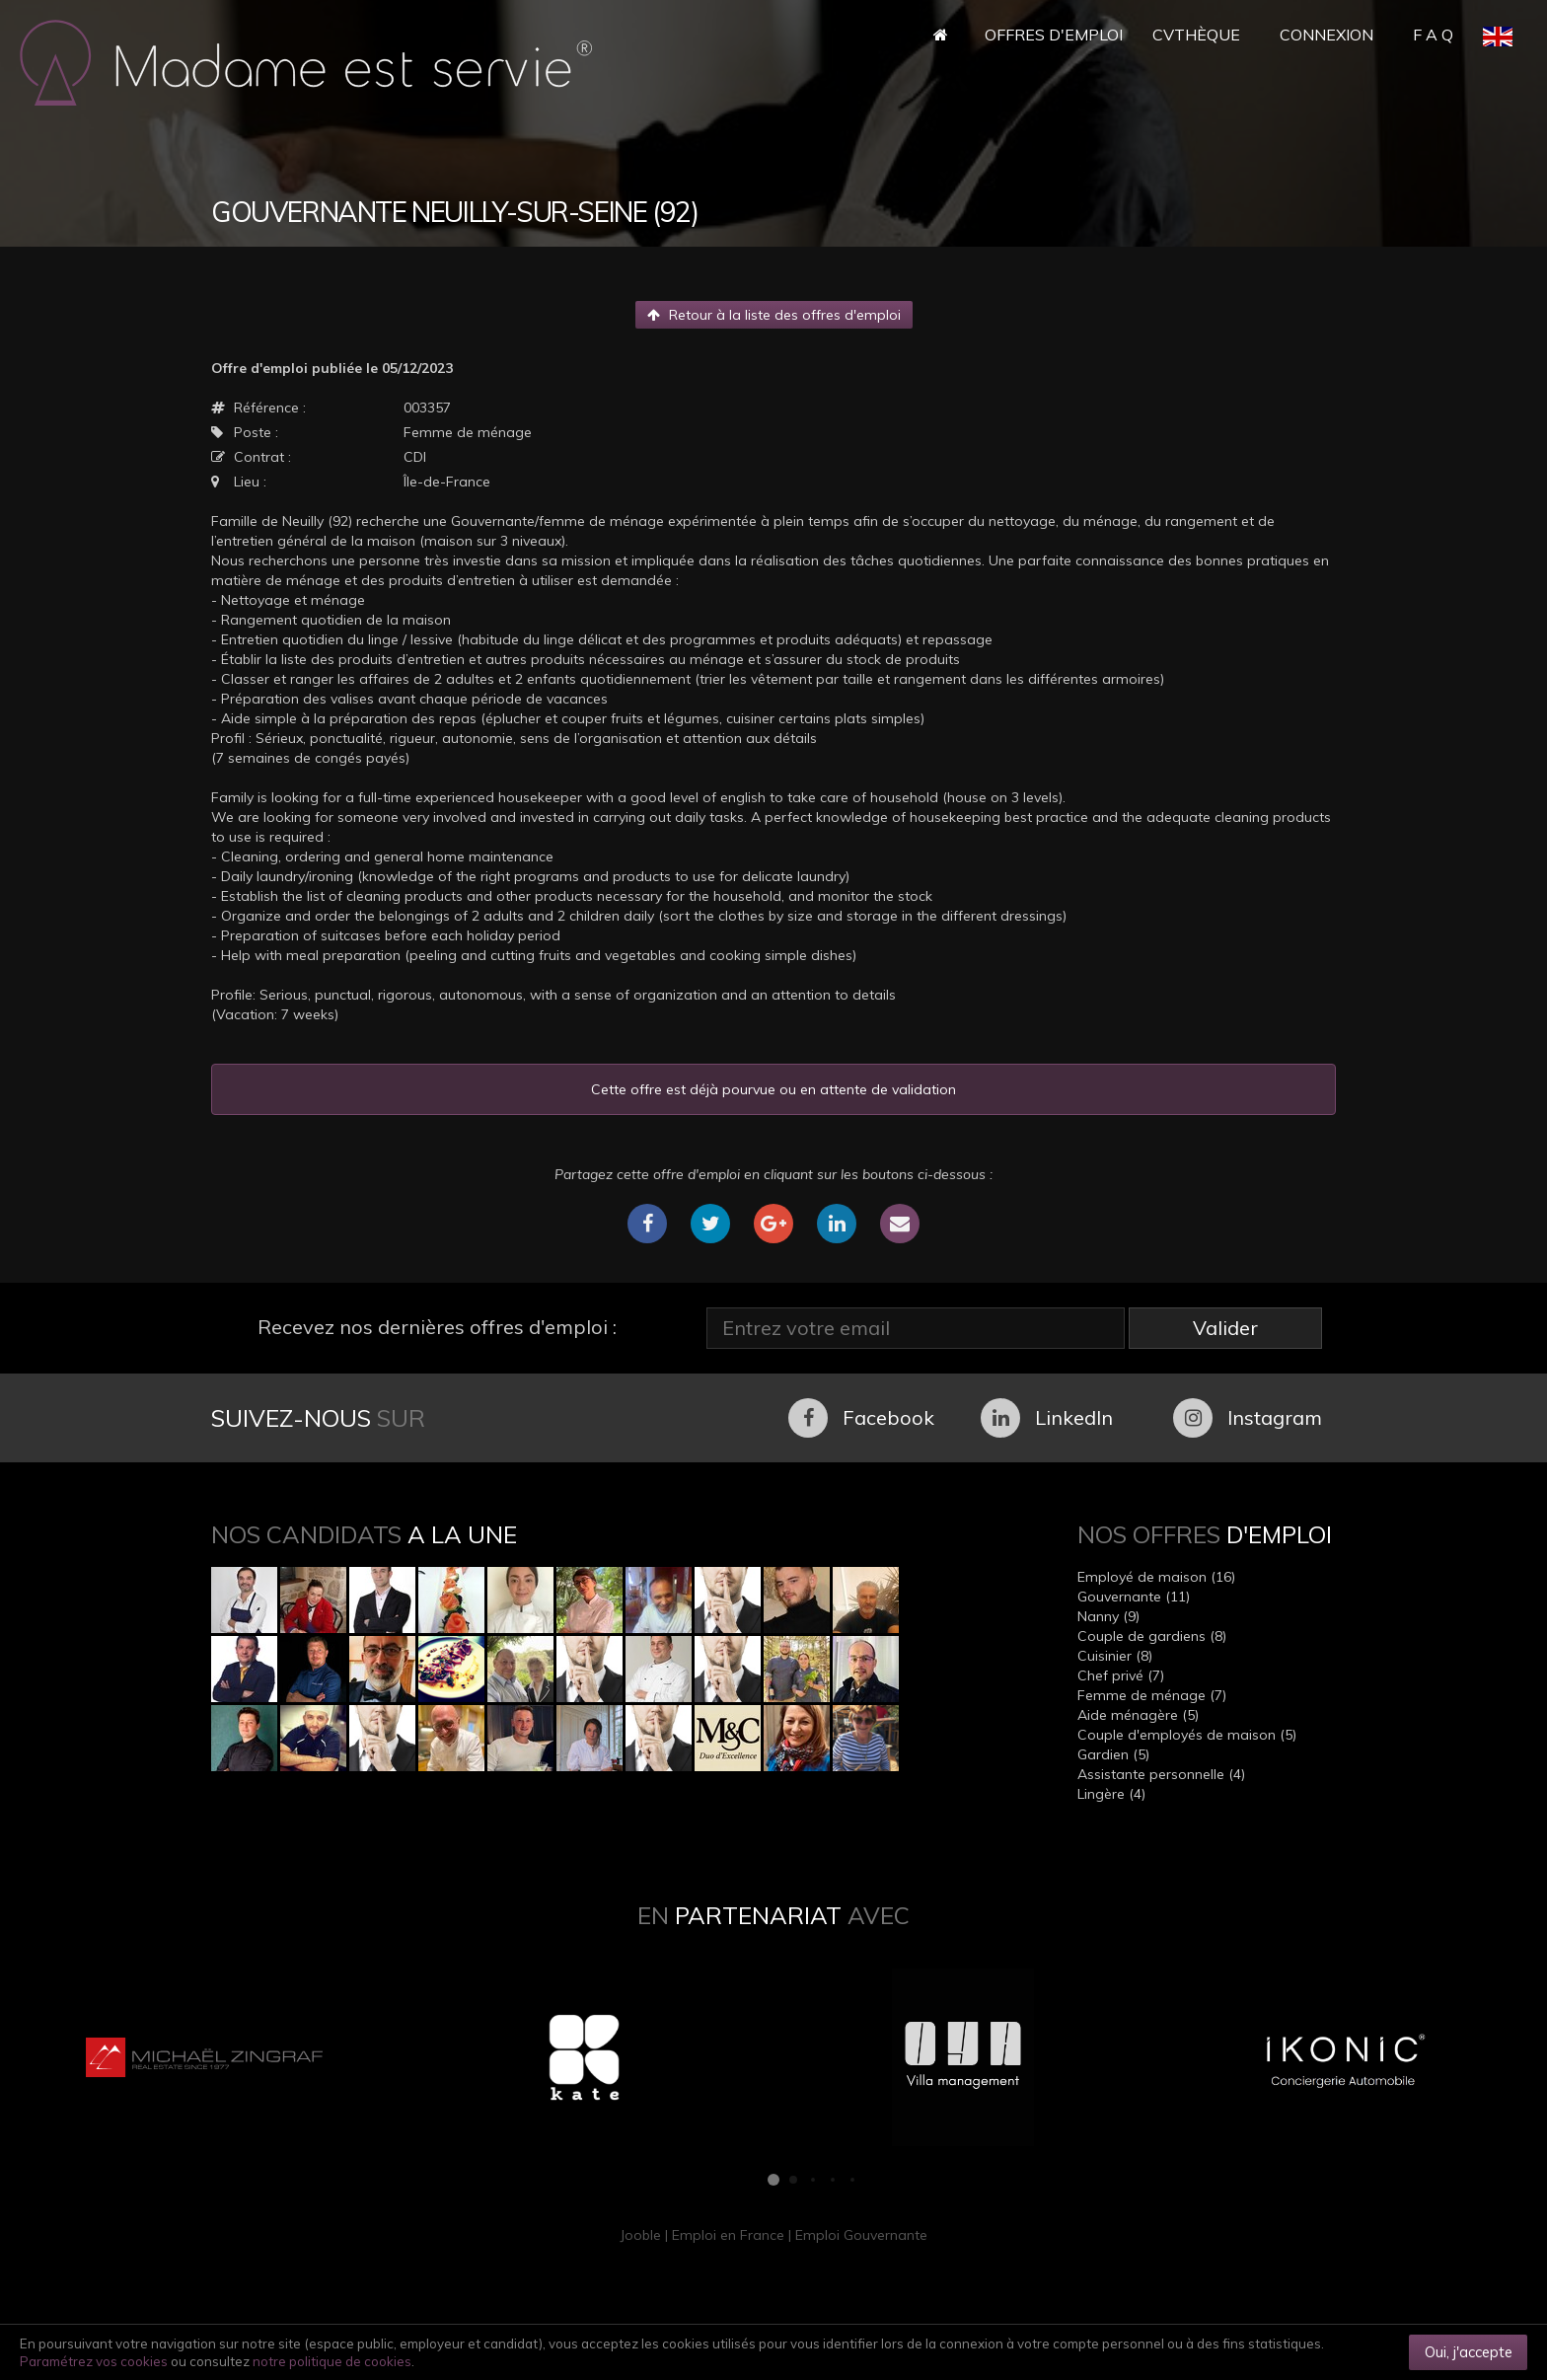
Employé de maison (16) (1156, 1577)
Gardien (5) (1113, 1754)
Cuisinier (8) (1114, 1656)
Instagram (1247, 1418)
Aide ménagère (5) (1138, 1715)
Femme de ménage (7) (1151, 1695)
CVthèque (1196, 34)
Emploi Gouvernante (861, 2235)
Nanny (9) (1108, 1616)
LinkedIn (1047, 1418)
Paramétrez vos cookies (94, 2361)
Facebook (861, 1418)
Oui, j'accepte (1468, 2352)
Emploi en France (728, 2235)
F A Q (1433, 34)
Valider (1225, 1327)
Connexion (1326, 34)
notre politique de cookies (332, 2361)
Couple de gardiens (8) (1151, 1636)
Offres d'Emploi (1054, 34)
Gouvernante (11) (1133, 1596)
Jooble (640, 2235)
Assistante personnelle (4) (1161, 1774)
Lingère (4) (1111, 1794)
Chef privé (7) (1120, 1675)
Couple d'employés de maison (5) (1186, 1735)
